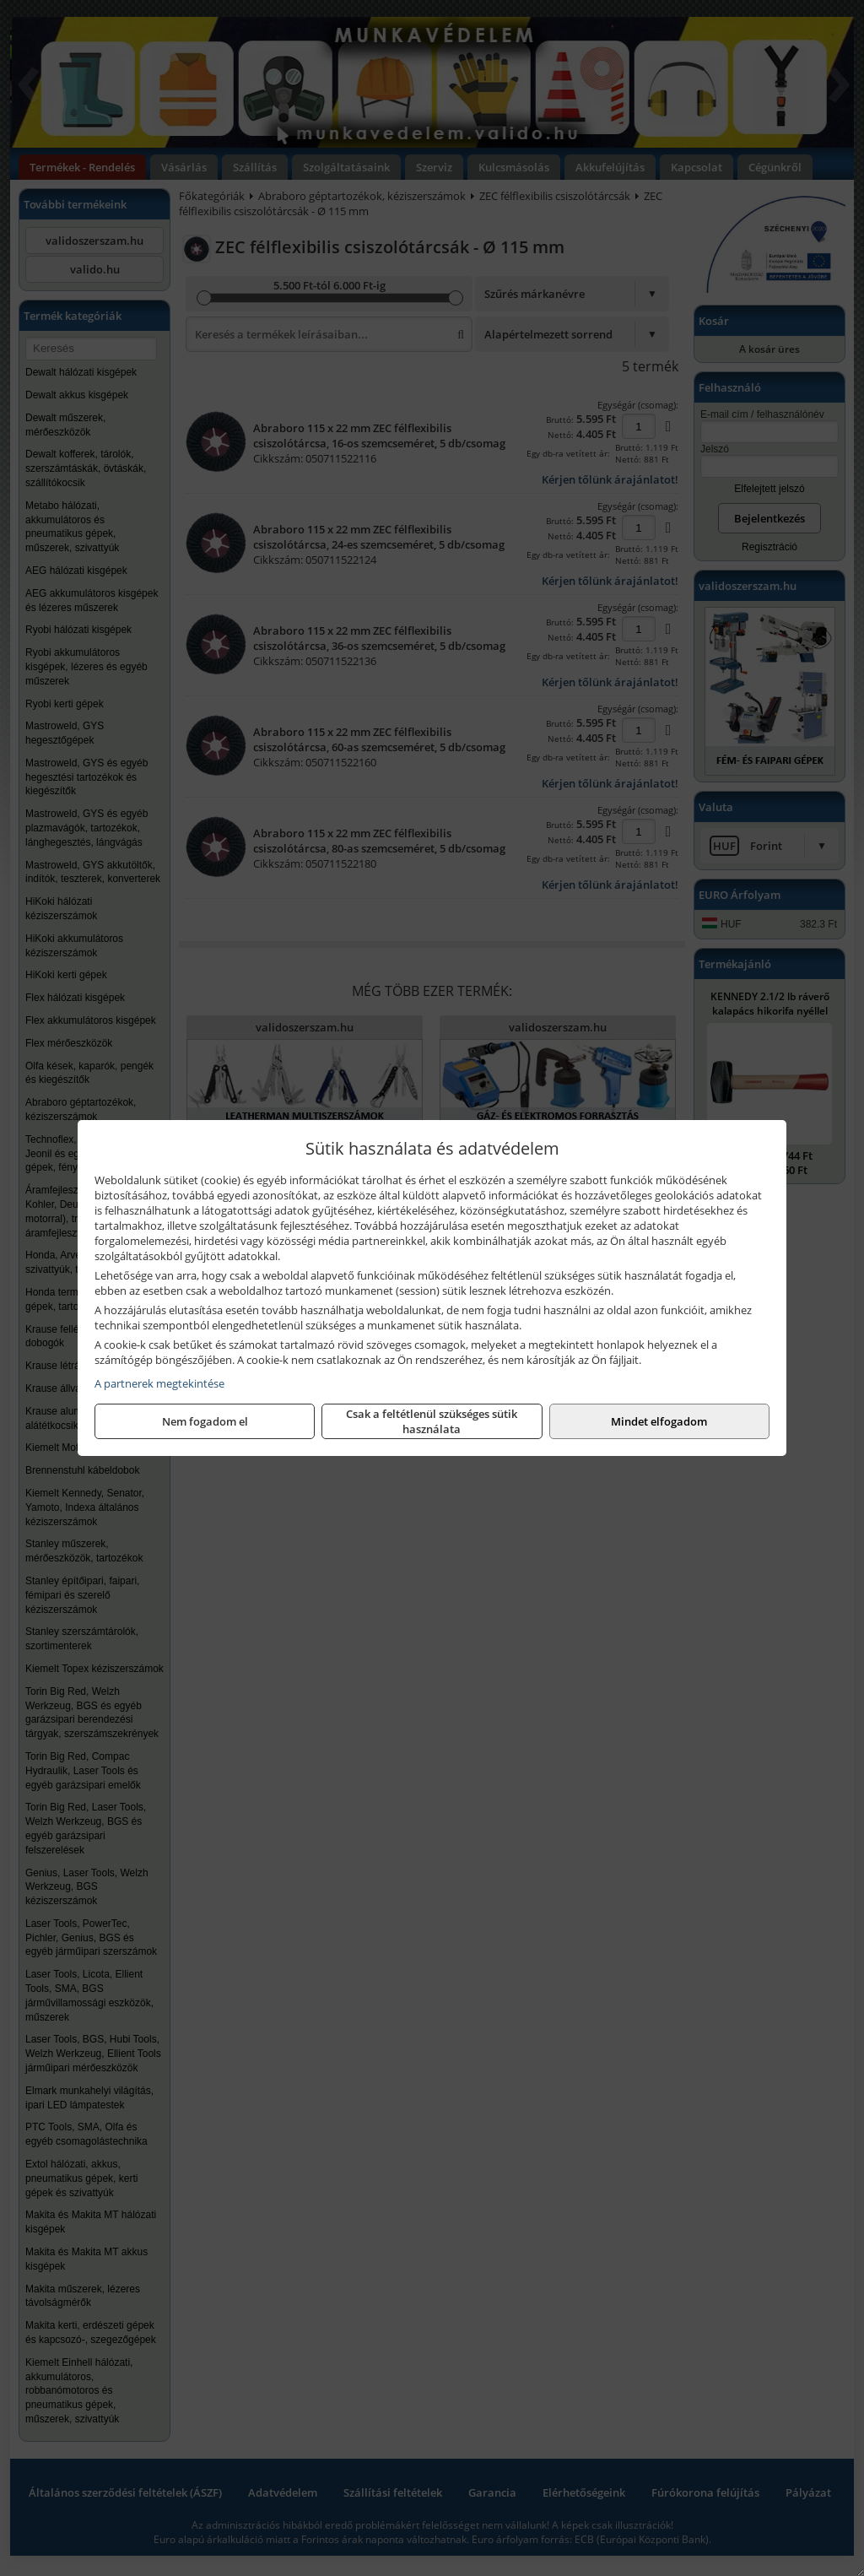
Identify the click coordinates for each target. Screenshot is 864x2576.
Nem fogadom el (205, 1421)
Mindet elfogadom (659, 1421)
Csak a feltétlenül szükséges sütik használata (431, 1421)
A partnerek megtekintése (159, 1383)
